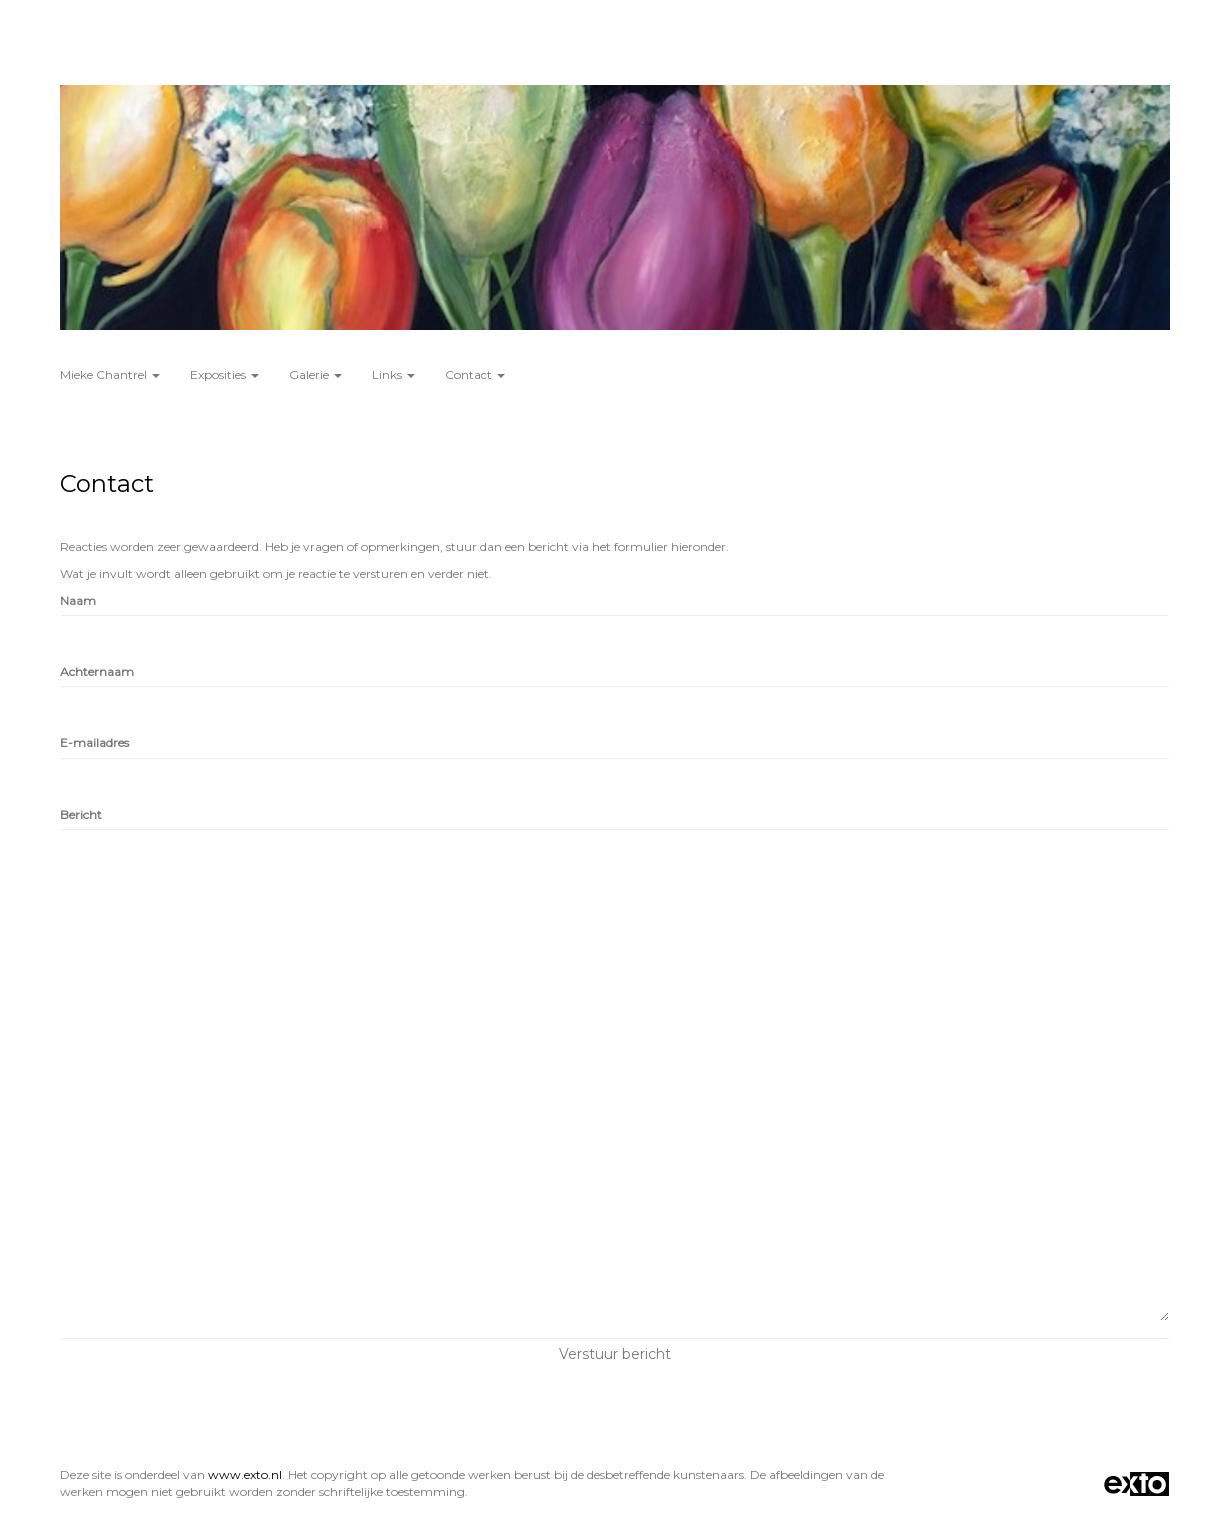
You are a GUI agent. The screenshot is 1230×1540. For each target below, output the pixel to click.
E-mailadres (94, 742)
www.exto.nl (245, 1474)
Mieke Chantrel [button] (110, 374)
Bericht (81, 814)
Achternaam (97, 671)
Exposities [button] (224, 374)
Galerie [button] (315, 374)
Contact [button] (475, 374)
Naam (78, 600)
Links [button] (393, 374)
